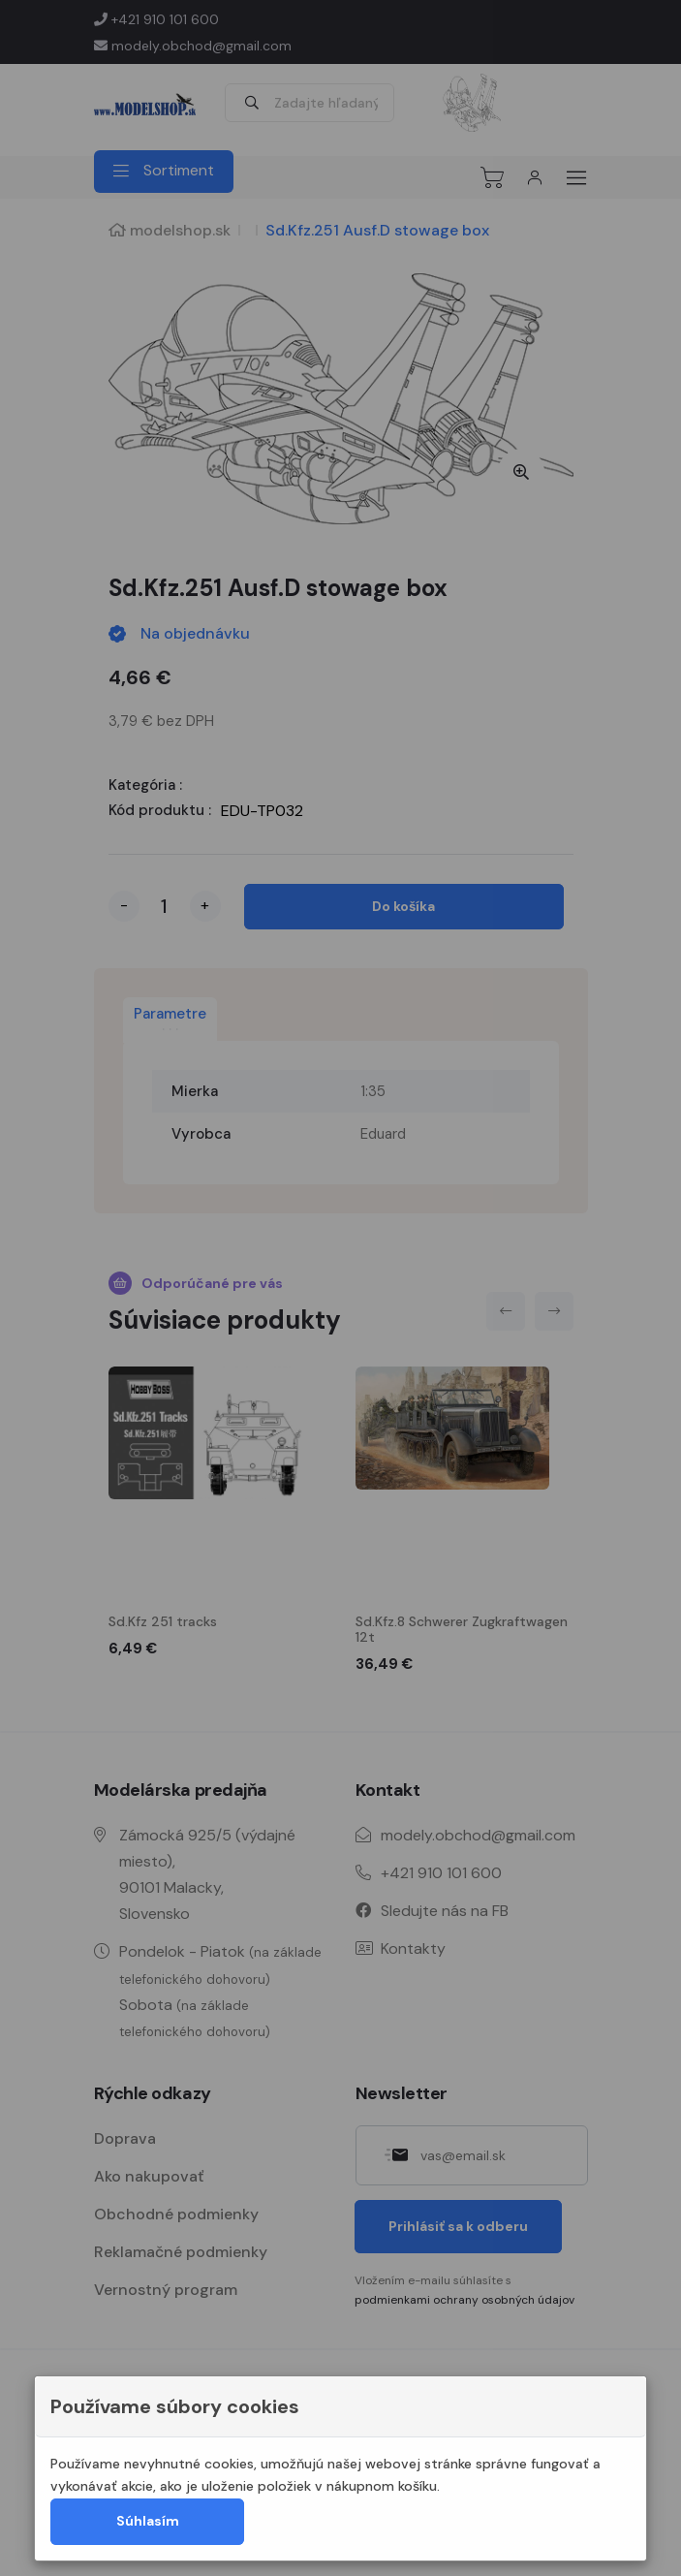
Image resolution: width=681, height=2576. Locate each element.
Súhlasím (147, 2520)
